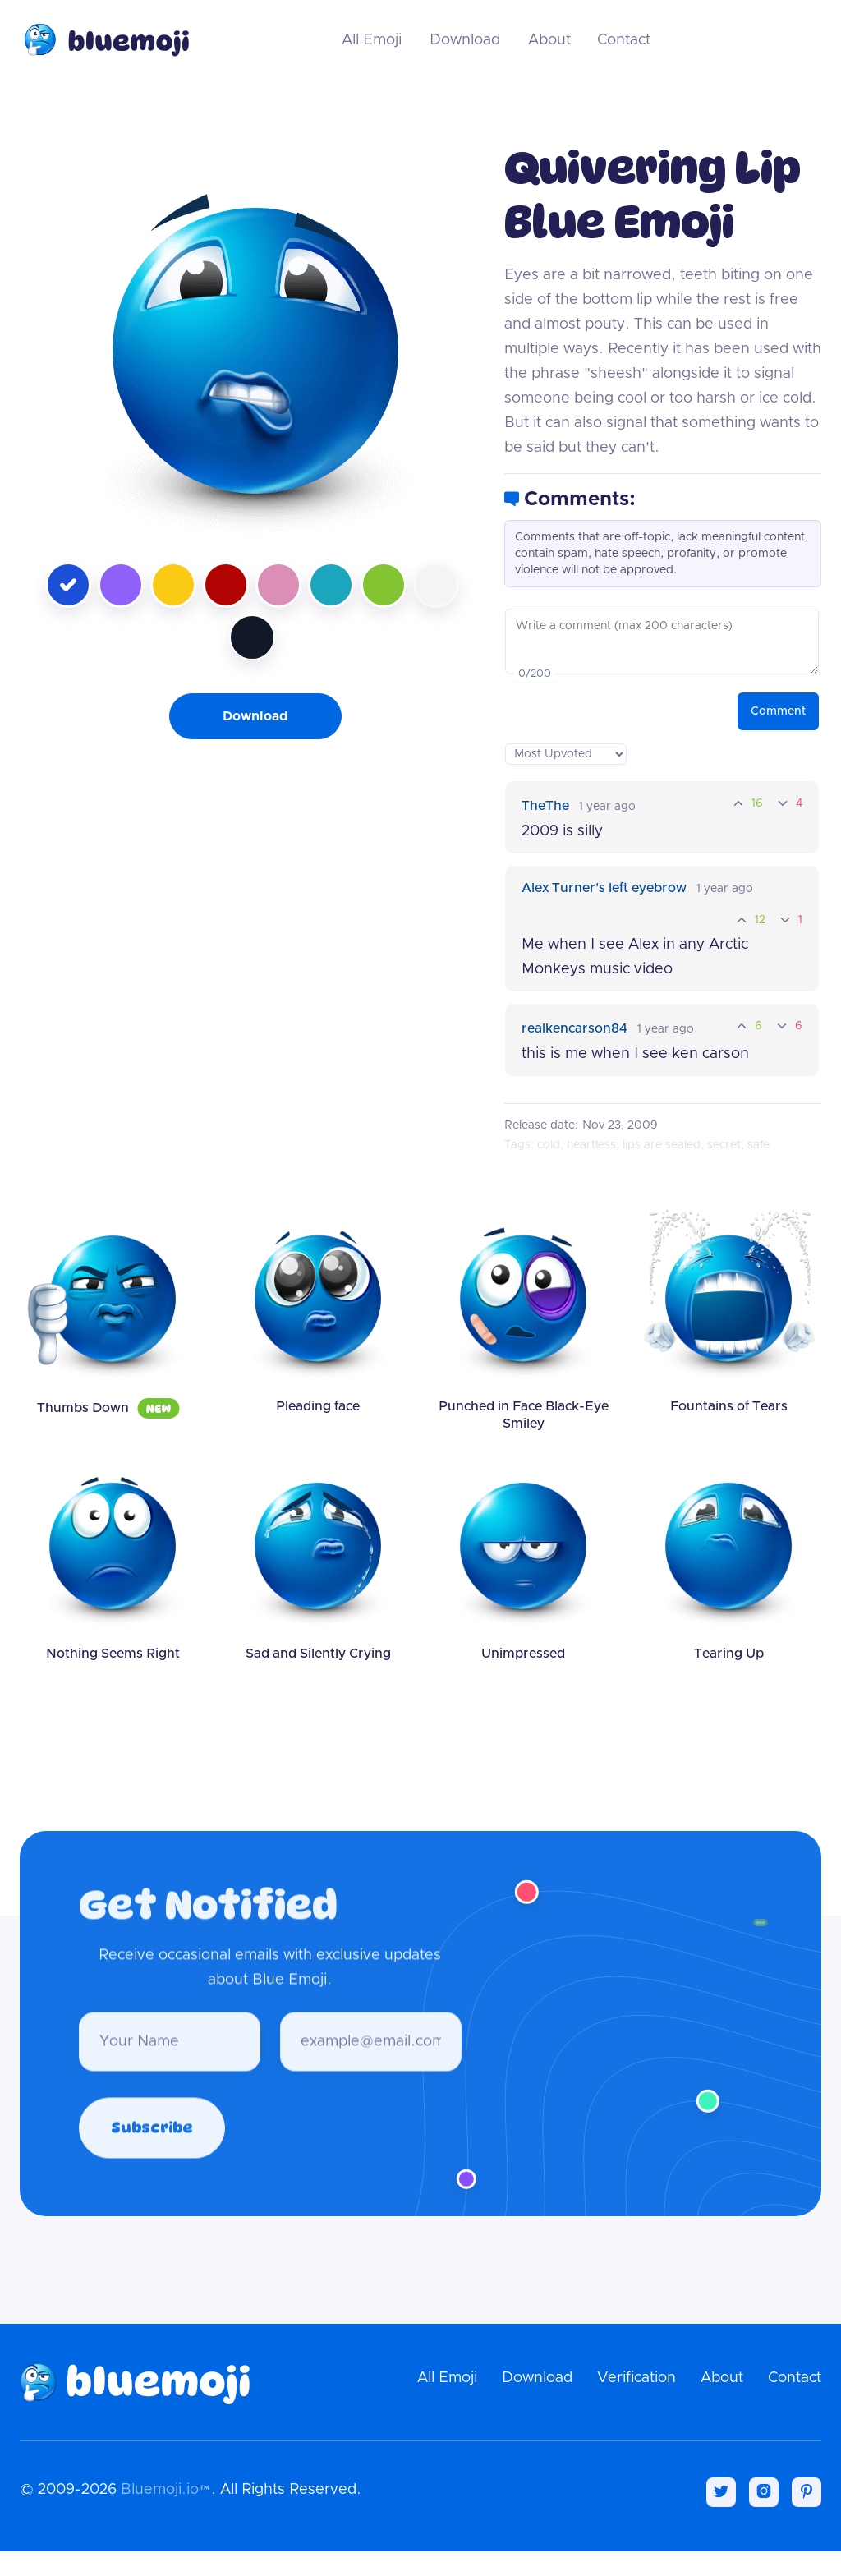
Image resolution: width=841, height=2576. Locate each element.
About (549, 40)
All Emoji (372, 40)
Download (465, 40)
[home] (105, 40)
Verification (636, 2378)
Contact (623, 40)
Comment (778, 711)
